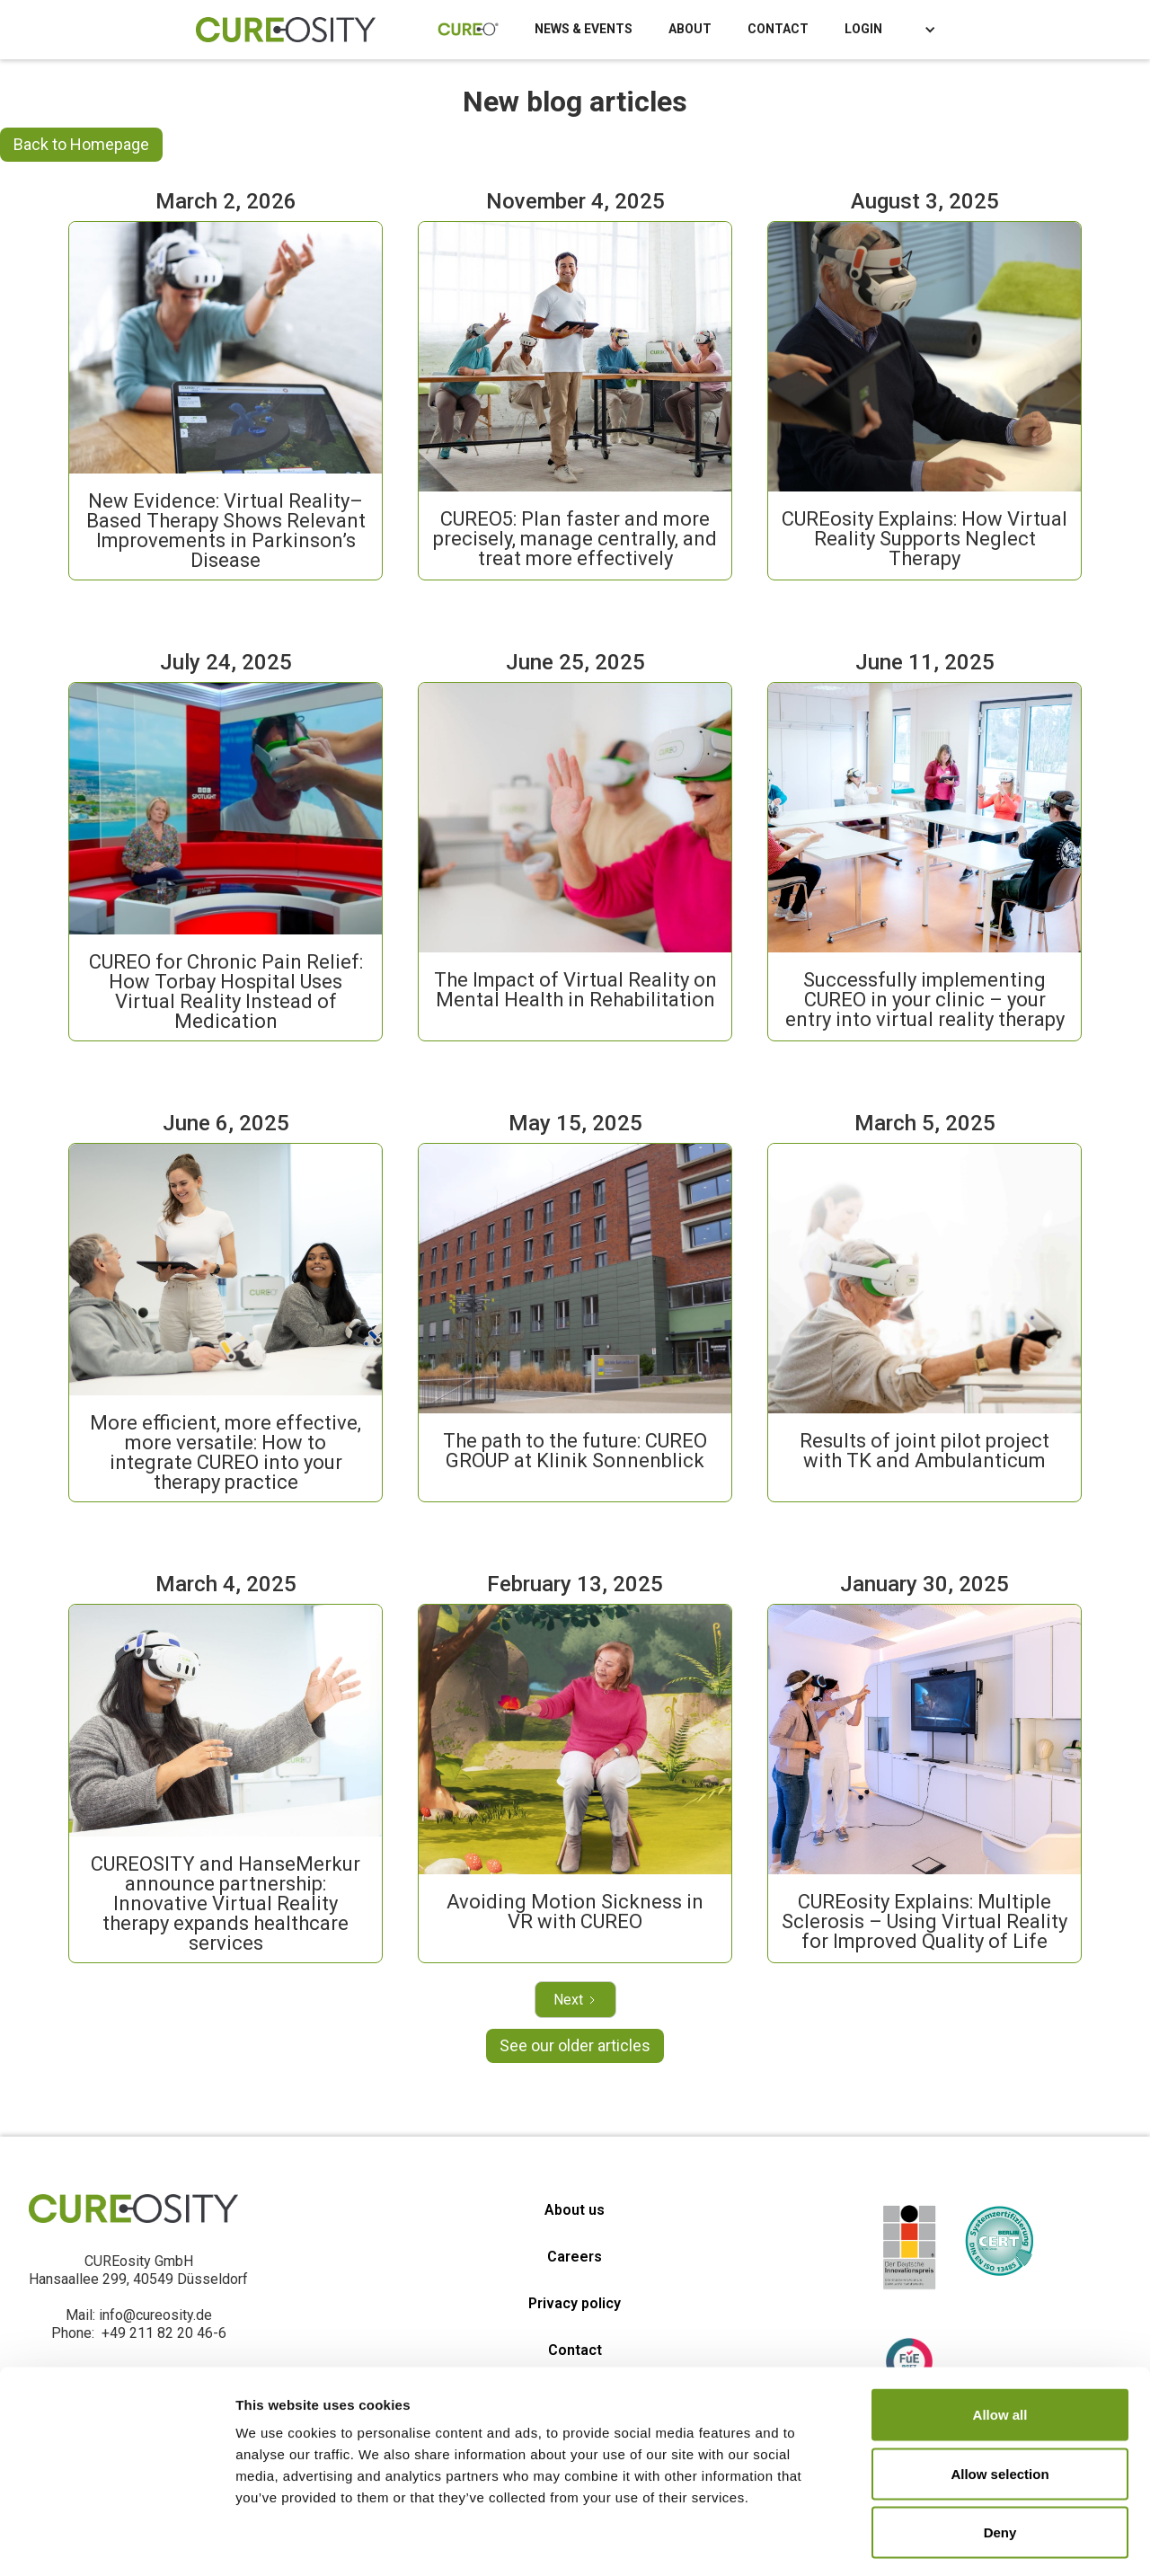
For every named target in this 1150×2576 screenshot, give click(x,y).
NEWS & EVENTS (583, 29)
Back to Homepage (81, 144)
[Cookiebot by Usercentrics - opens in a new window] (116, 2540)
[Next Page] (575, 1999)
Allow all (1000, 2340)
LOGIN (863, 29)
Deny (1000, 2457)
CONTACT (778, 29)
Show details (943, 2540)
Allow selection (999, 2399)
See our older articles (575, 2045)
